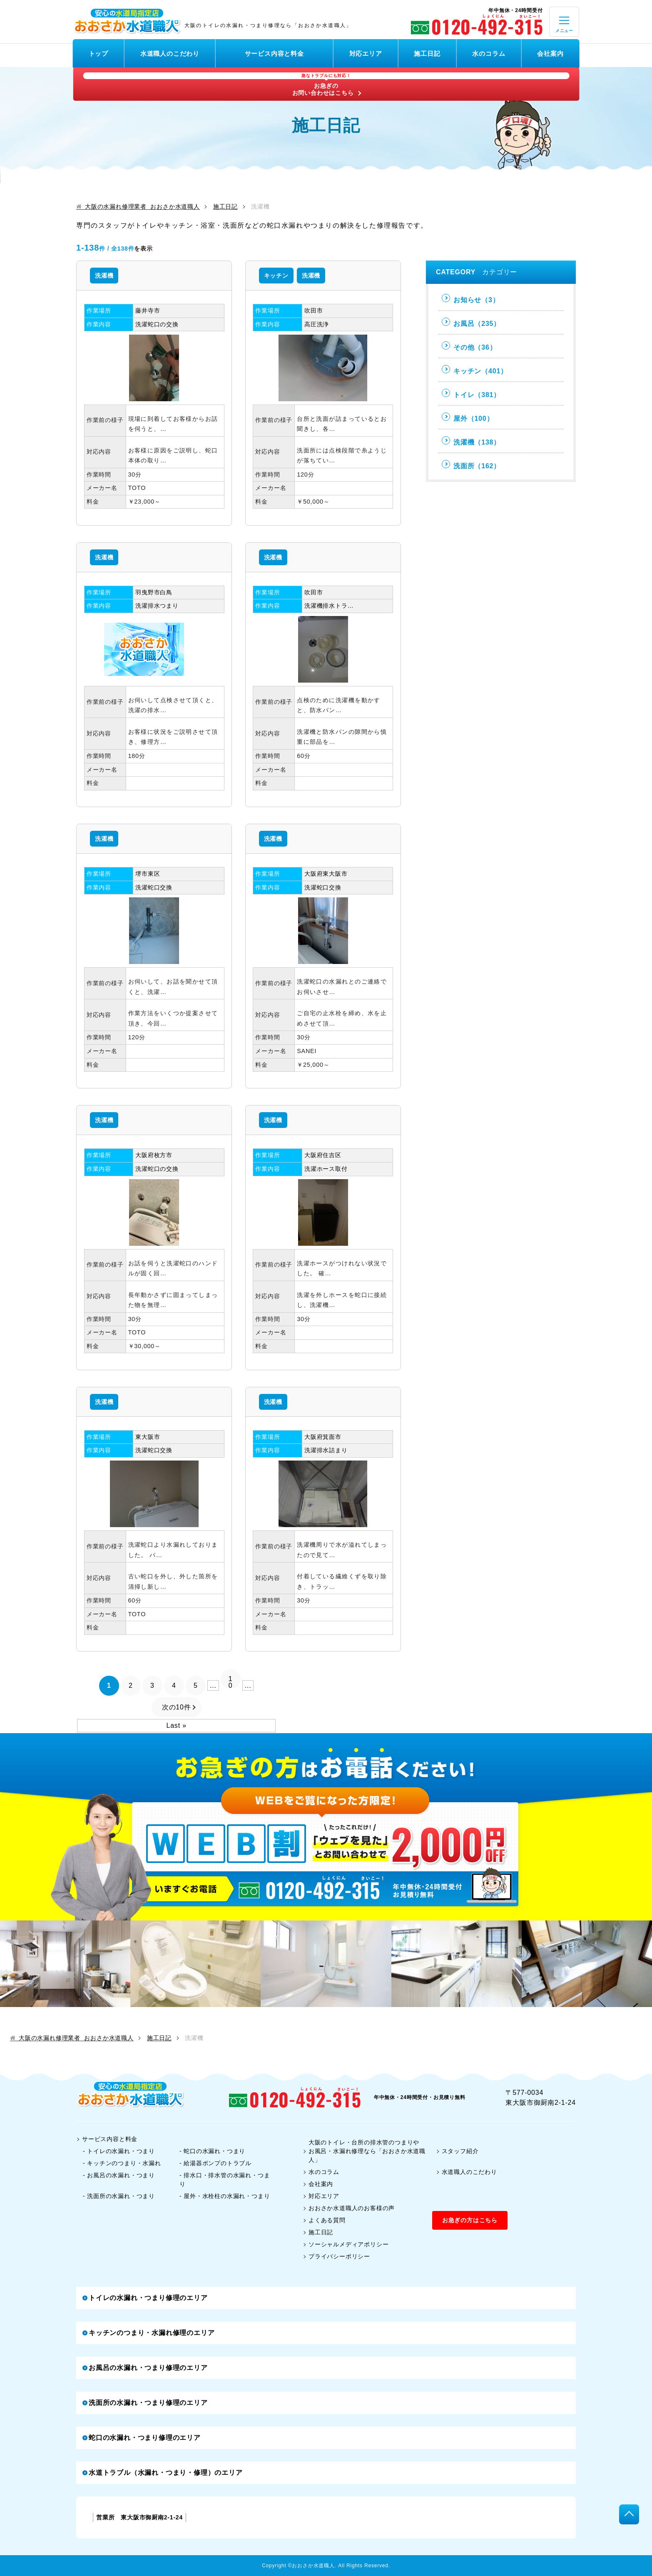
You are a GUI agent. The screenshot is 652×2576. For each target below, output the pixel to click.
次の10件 (176, 1707)
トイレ (471, 393)
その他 (469, 346)
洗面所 (471, 464)
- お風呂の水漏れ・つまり (119, 2175)
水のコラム (488, 53)
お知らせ (471, 298)
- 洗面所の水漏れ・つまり (119, 2196)
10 (231, 1682)
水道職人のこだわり (169, 53)
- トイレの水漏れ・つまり (119, 2151)
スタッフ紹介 (457, 2151)
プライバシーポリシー (336, 2256)
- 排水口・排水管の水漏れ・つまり (224, 2179)
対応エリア (365, 53)
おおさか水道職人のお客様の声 (349, 2208)
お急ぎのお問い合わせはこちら (326, 84)
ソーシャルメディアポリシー (345, 2244)
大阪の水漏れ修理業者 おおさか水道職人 (138, 207)
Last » (176, 1725)
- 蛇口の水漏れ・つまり (212, 2151)
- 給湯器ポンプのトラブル (215, 2163)
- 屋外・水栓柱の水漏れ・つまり (224, 2196)
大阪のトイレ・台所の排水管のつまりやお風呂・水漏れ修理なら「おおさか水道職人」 (364, 2151)
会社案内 (550, 53)
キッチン (276, 275)
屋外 (467, 417)
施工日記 (427, 53)
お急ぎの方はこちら (470, 2220)
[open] (564, 22)
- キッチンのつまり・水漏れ (122, 2163)
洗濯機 (104, 275)
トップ (98, 53)
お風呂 (471, 322)
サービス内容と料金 (274, 53)
